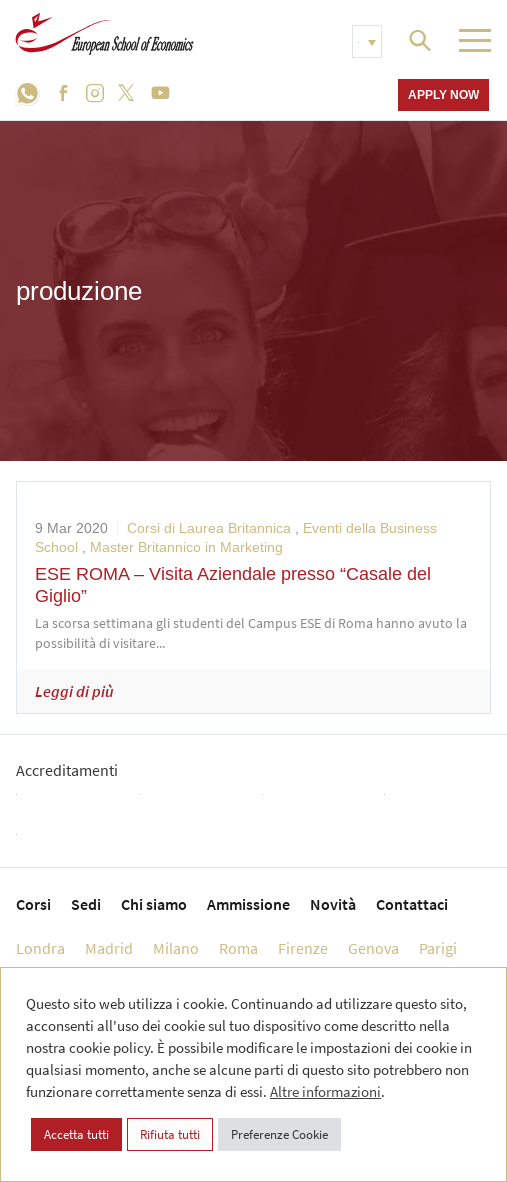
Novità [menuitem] (333, 904)
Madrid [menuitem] (109, 948)
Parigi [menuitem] (438, 948)
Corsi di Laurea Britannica (209, 528)
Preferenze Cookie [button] (279, 1134)
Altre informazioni (325, 1091)
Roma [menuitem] (238, 948)
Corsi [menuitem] (33, 904)
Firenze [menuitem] (303, 948)
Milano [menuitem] (176, 948)
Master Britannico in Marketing (186, 547)
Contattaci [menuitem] (412, 904)
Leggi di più (74, 691)
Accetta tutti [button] (76, 1134)
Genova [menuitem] (373, 948)
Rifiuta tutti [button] (170, 1134)
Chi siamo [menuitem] (154, 904)
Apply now (443, 94)
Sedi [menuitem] (86, 904)
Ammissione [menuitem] (248, 904)
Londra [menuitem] (40, 948)
